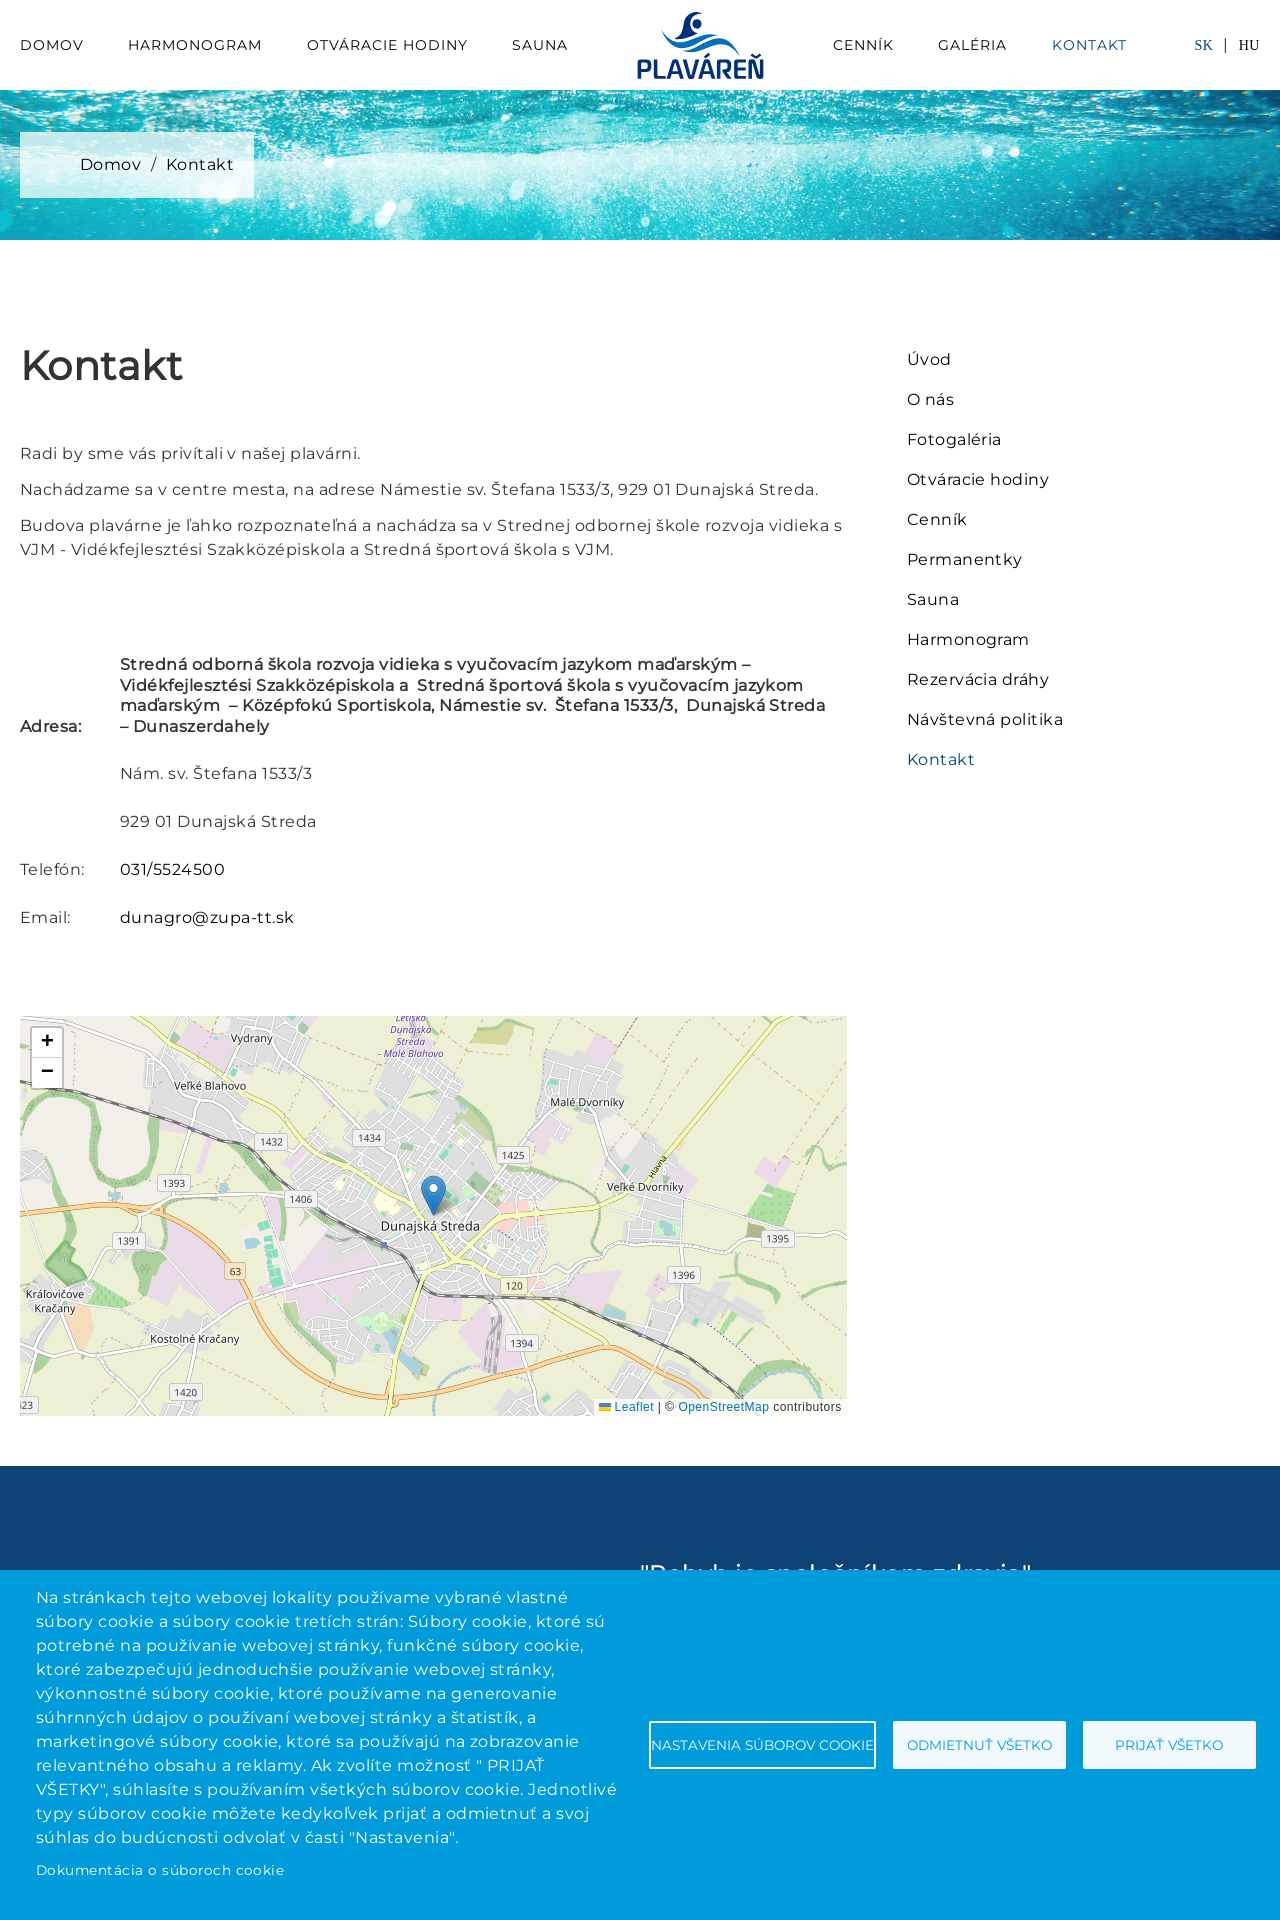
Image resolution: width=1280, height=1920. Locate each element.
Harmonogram (195, 45)
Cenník (863, 45)
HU (1249, 45)
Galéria (972, 45)
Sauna (540, 45)
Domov (52, 45)
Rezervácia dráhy (978, 679)
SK (1203, 45)
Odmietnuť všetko (979, 1745)
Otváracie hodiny (387, 45)
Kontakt (1089, 45)
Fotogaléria (954, 439)
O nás (930, 399)
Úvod (929, 359)
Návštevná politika (985, 719)
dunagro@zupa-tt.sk (207, 917)
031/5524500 (172, 869)
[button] (433, 1195)
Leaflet (626, 1407)
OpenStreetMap (723, 1407)
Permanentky (965, 559)
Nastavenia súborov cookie (762, 1745)
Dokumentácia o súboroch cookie (160, 1870)
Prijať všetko (1169, 1745)
